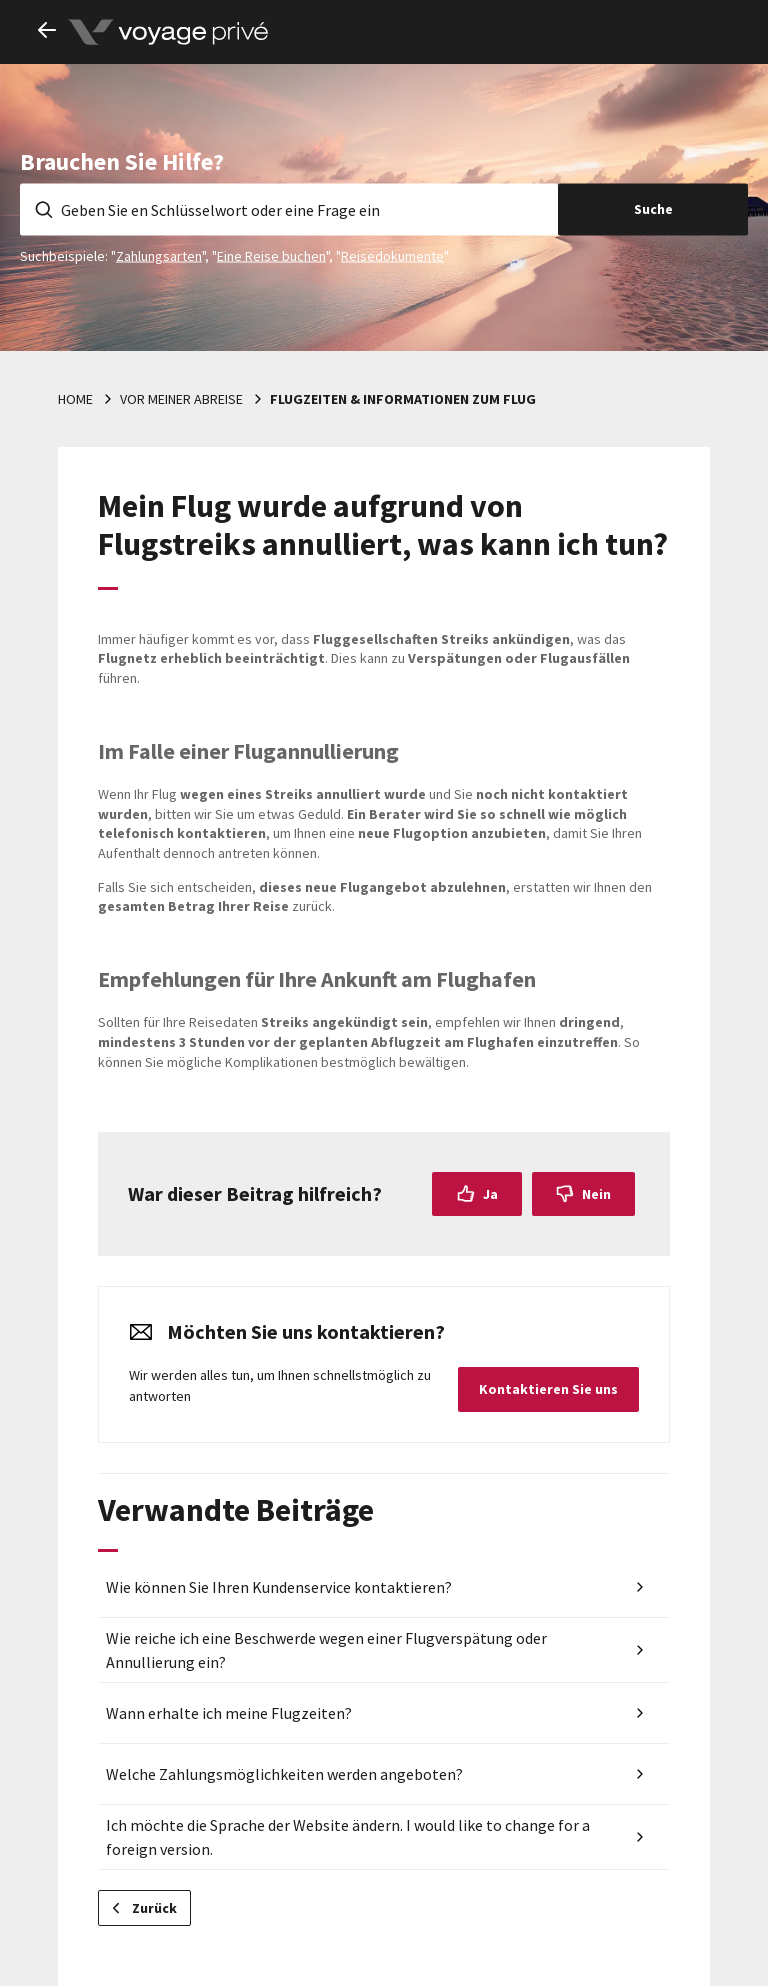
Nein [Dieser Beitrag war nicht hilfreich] (596, 1194)
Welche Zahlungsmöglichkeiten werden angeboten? (284, 1774)
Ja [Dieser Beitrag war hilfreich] (490, 1194)
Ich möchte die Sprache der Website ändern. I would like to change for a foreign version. (348, 1837)
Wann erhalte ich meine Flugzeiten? (229, 1713)
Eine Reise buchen (271, 255)
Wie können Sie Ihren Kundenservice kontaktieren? (279, 1587)
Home (75, 399)
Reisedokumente (392, 255)
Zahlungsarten (159, 255)
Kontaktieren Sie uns (548, 1389)
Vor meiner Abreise (181, 399)
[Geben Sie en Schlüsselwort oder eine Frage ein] (289, 209)
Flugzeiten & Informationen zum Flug (403, 399)
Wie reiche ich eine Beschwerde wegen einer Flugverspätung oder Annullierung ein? (326, 1650)
